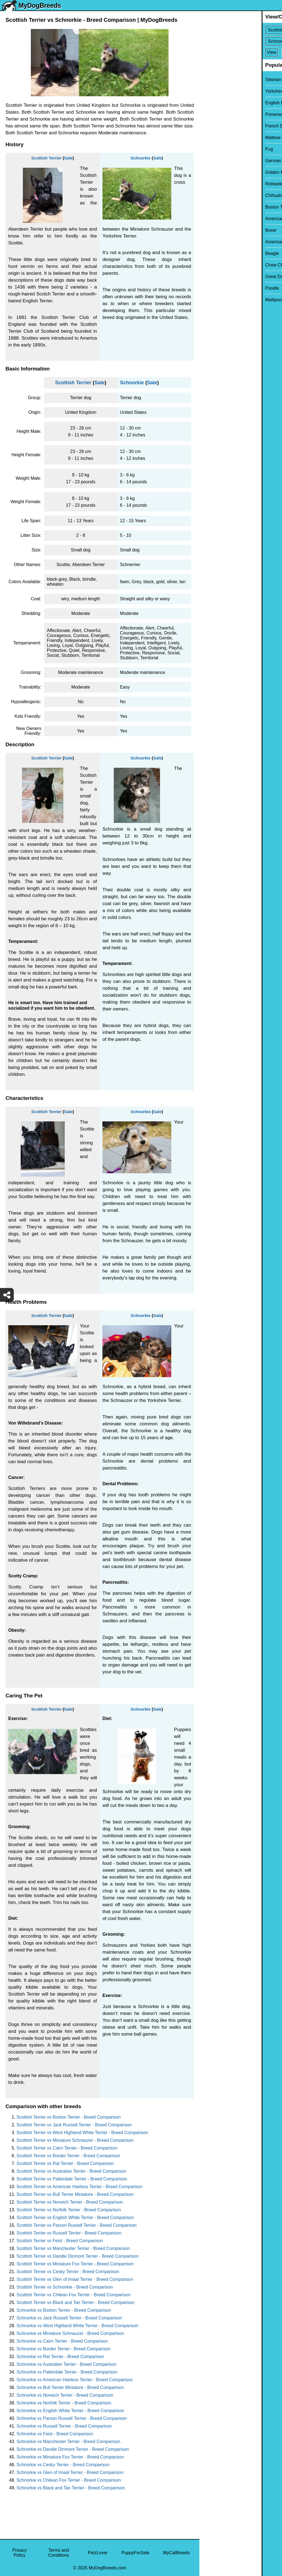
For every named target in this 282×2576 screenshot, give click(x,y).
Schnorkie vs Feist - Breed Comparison (55, 2433)
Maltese (210, 137)
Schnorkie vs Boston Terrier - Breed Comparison (64, 2310)
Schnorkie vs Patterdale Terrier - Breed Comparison (67, 2372)
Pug (207, 149)
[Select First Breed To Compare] (241, 30)
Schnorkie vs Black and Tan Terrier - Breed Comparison (71, 2488)
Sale (68, 158)
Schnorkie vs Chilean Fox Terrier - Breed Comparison (69, 2480)
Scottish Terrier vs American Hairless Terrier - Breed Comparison (79, 2186)
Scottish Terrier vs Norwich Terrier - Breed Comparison (70, 2202)
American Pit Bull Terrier (226, 241)
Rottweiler (213, 184)
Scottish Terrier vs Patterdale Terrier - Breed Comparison (72, 2179)
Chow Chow (215, 265)
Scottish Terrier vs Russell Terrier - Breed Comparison (69, 2233)
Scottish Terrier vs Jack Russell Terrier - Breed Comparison (74, 2124)
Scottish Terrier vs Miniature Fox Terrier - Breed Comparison (75, 2264)
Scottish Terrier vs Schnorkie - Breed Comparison (65, 2287)
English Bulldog (218, 102)
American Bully (217, 218)
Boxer (209, 230)
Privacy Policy (19, 2553)
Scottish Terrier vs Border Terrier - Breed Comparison (68, 2155)
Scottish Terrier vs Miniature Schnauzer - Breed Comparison (75, 2140)
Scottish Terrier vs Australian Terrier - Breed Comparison (71, 2171)
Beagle (210, 253)
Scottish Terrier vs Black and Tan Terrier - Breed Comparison (76, 2302)
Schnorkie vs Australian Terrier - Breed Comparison (66, 2364)
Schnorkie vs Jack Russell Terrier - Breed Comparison (69, 2318)
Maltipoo (211, 299)
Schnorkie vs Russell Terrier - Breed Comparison (64, 2426)
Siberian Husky (218, 79)
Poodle (210, 288)
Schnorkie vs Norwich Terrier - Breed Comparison (65, 2395)
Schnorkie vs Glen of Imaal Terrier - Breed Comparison (70, 2472)
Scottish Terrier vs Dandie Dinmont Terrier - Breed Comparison (78, 2256)
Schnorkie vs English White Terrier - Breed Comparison (70, 2410)
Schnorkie (141, 158)
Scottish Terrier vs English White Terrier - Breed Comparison (75, 2217)
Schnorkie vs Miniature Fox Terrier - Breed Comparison (70, 2457)
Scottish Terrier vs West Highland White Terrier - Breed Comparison (82, 2132)
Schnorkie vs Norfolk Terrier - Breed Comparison (64, 2403)
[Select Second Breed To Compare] (241, 41)
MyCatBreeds (176, 2552)
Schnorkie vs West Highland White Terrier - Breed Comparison (77, 2325)
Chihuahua (213, 195)
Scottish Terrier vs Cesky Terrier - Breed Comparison (68, 2271)
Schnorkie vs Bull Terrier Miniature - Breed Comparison (70, 2387)
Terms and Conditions (58, 2553)
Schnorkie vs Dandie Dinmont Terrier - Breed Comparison (73, 2449)
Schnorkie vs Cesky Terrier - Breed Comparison (63, 2464)
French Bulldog (218, 126)
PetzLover (98, 2552)
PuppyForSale (135, 2552)
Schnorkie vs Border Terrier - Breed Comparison (63, 2348)
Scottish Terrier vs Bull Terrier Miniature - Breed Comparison (75, 2194)
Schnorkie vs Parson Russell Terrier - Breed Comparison (72, 2418)
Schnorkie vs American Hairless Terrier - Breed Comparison (75, 2379)
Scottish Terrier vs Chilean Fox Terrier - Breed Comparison (74, 2294)
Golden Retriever (219, 172)
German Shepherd (221, 160)
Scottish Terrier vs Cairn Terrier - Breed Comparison (67, 2148)
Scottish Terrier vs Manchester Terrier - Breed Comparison (73, 2248)
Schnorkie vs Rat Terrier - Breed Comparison (60, 2356)
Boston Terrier (216, 207)
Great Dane (214, 276)
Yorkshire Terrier (219, 91)
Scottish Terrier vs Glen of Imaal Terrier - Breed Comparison (75, 2279)
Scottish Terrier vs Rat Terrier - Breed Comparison (65, 2163)
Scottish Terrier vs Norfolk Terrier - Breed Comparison (69, 2209)
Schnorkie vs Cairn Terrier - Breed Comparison (62, 2341)
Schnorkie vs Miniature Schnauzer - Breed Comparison (70, 2333)
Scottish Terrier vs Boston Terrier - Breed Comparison (69, 2117)
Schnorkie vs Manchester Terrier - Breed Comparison (68, 2441)
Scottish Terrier (46, 158)
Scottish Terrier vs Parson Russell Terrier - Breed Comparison (77, 2225)
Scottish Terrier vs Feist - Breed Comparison (60, 2240)
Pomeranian (215, 114)
